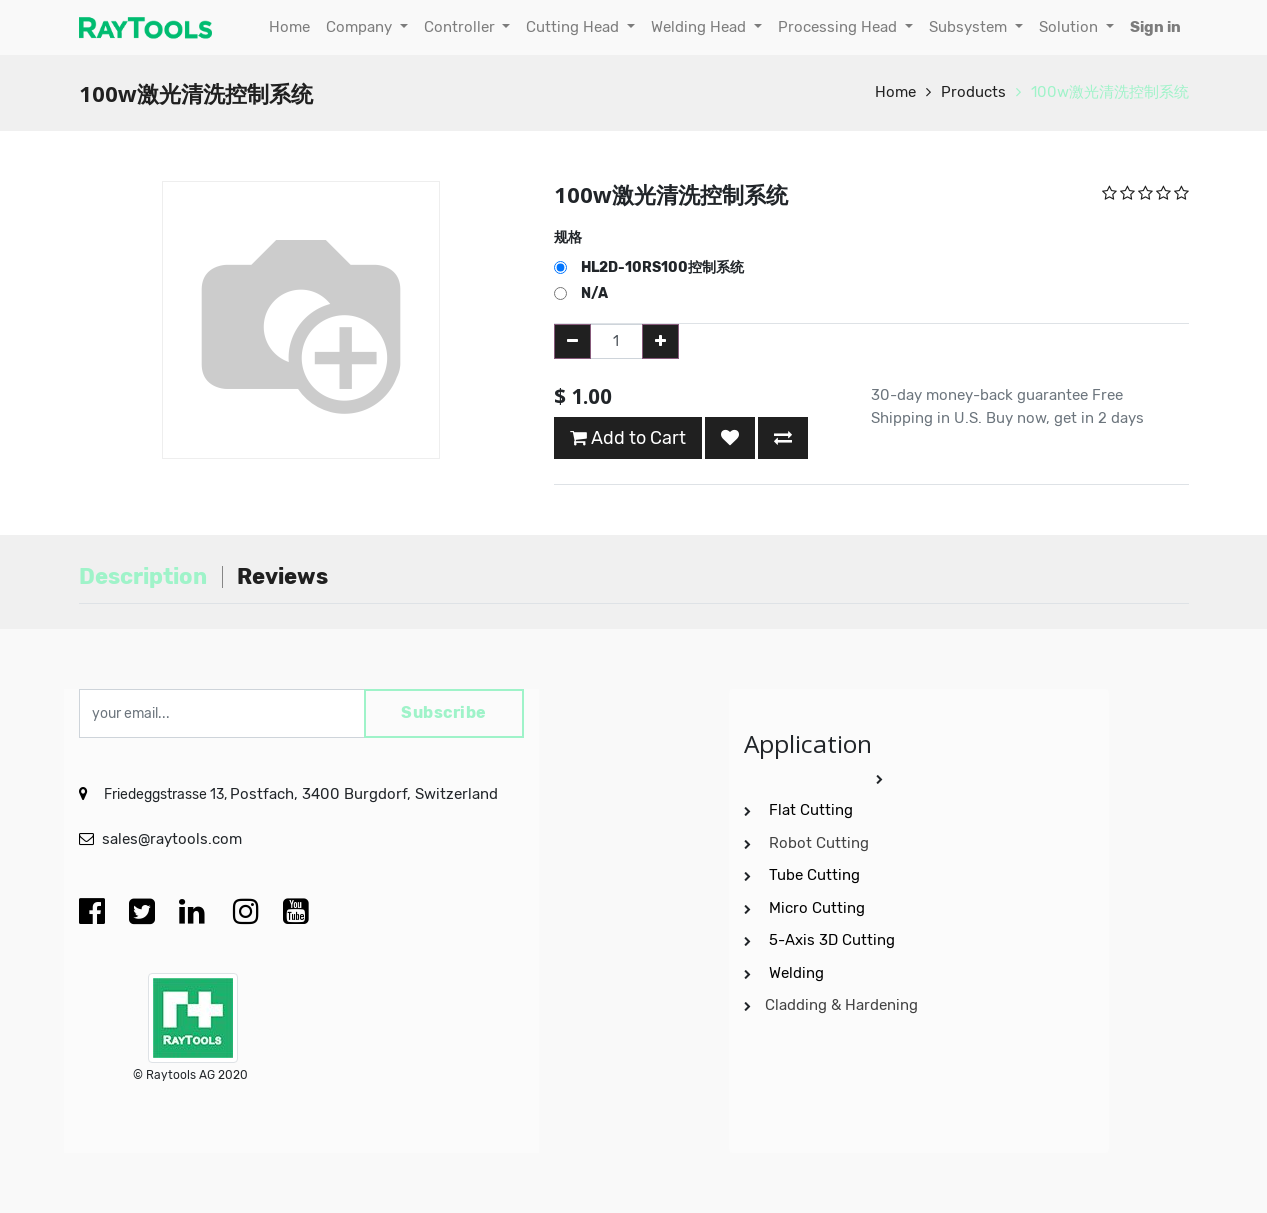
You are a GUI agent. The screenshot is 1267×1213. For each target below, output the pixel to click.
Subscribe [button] (444, 713)
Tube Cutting (816, 875)
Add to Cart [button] (628, 438)
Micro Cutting (819, 908)
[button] (730, 438)
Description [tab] (143, 576)
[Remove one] (572, 341)
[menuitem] (289, 27)
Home (895, 92)
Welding (796, 973)
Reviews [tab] (282, 576)
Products (973, 92)
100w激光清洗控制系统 (1110, 92)
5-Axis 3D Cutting (834, 940)
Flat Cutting (811, 810)
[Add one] (660, 341)
